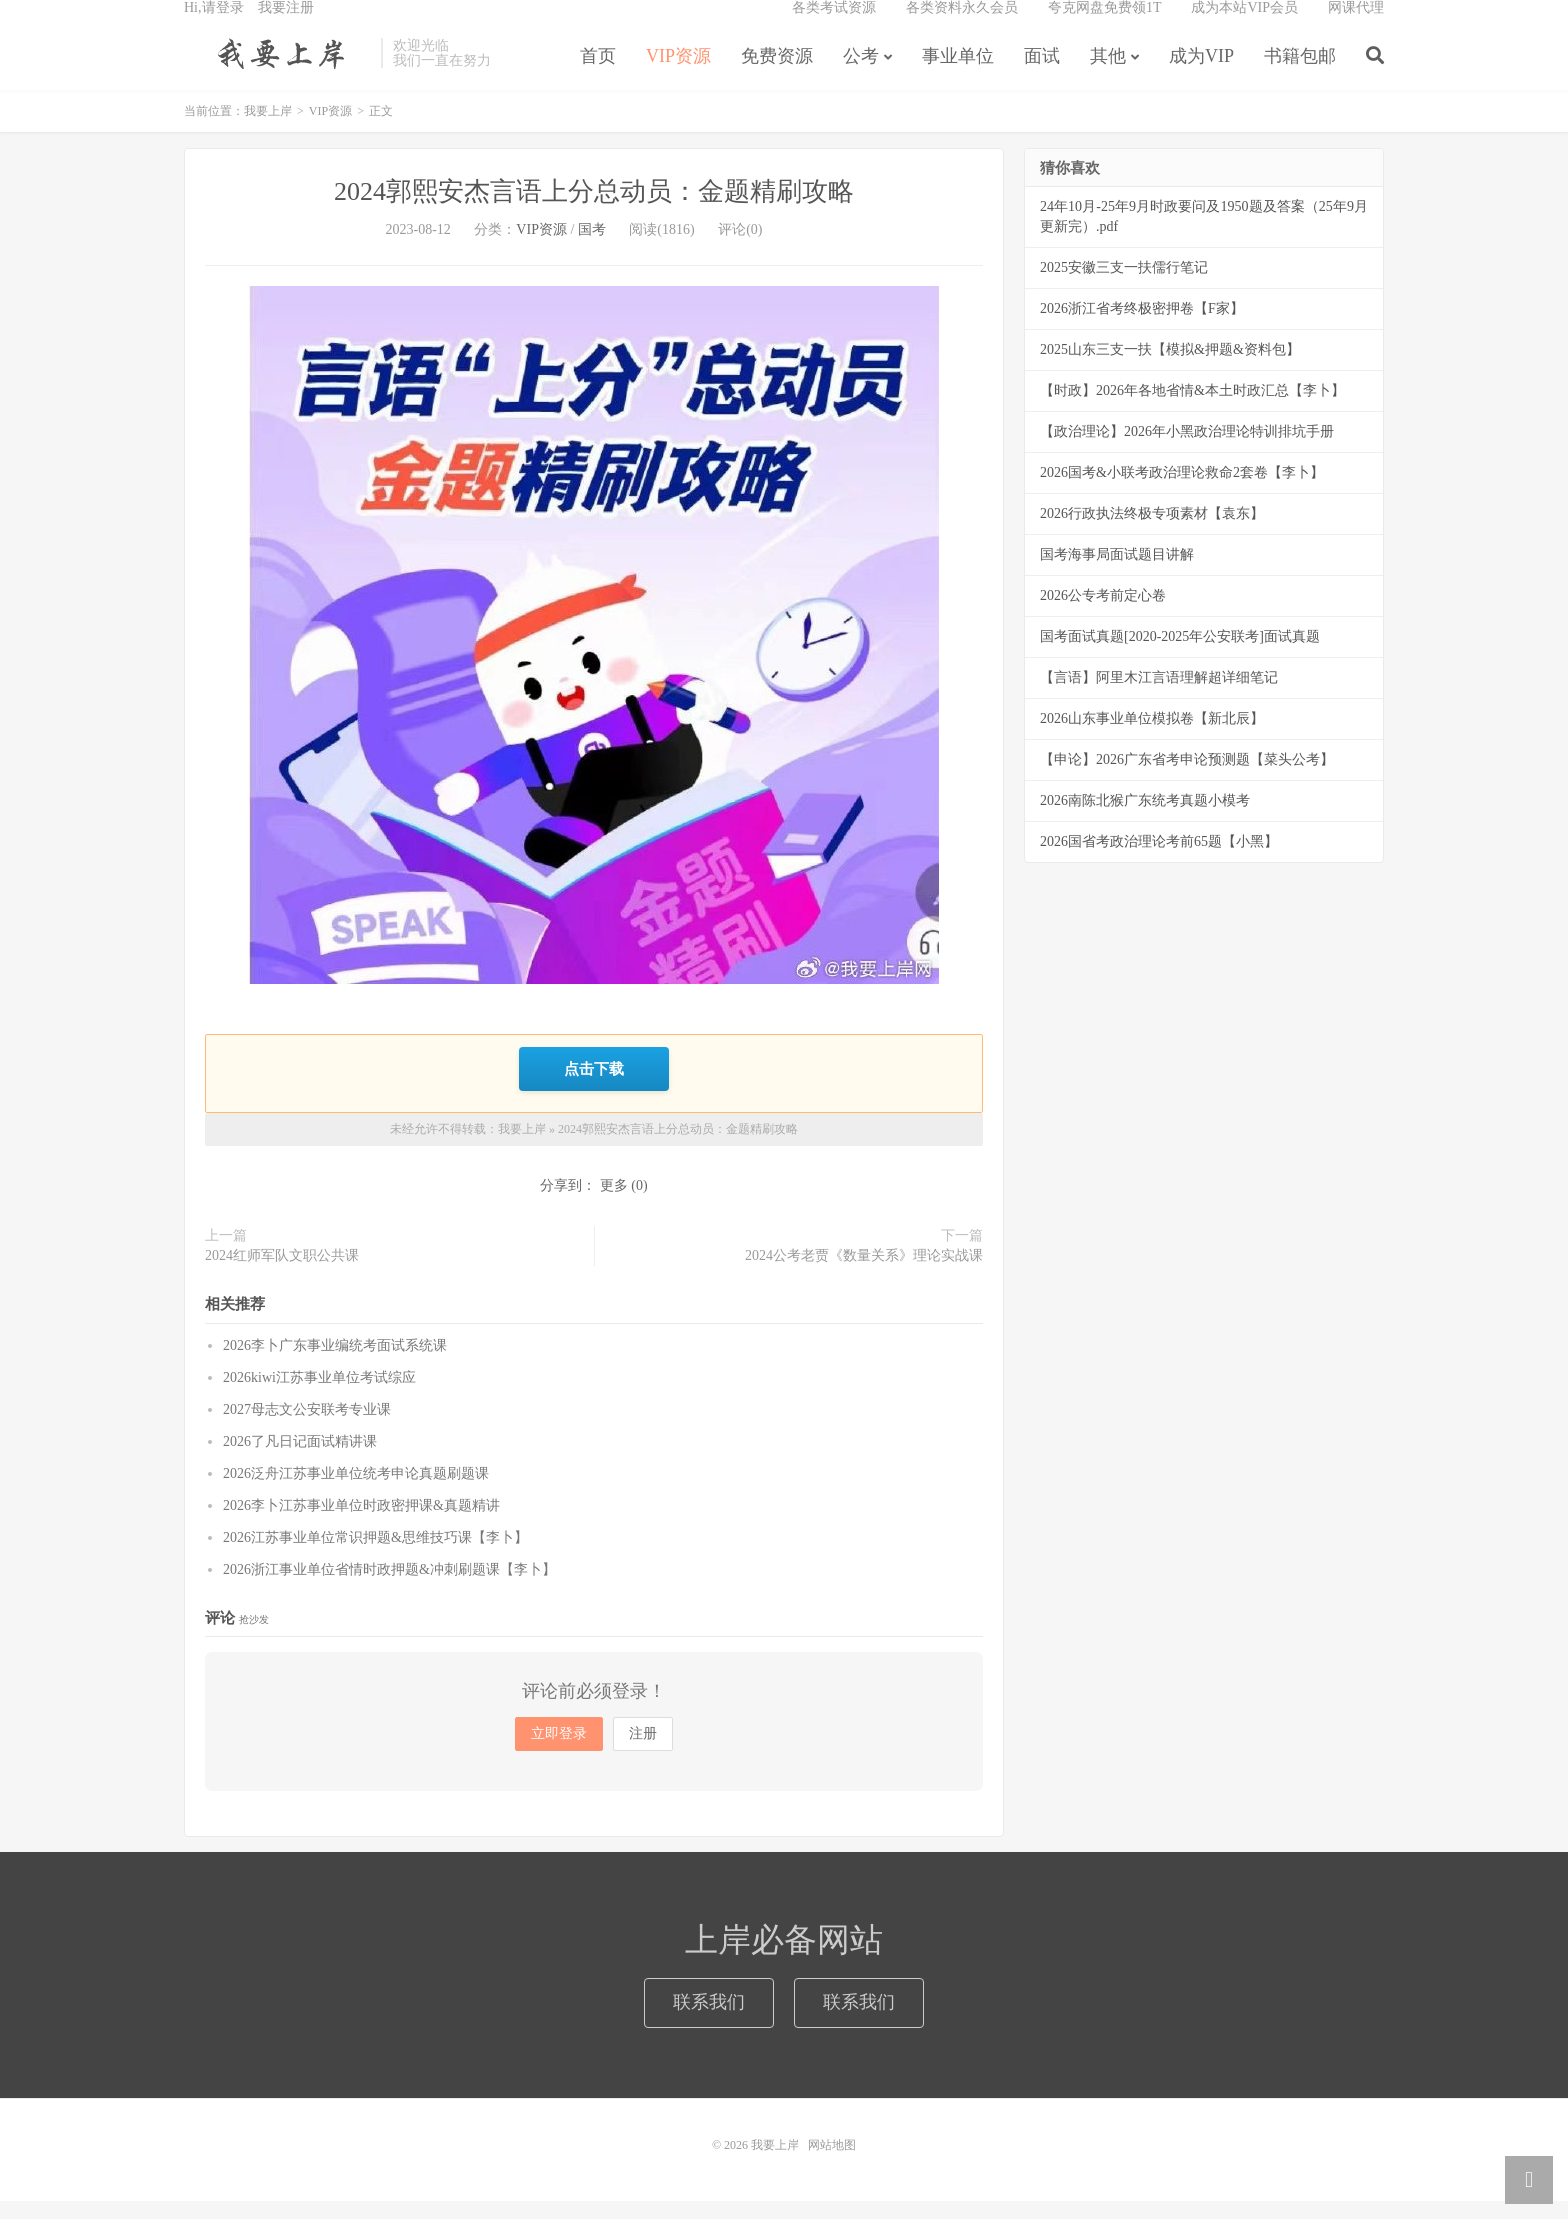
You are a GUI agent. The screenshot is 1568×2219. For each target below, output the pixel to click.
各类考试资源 (834, 25)
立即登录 (559, 1750)
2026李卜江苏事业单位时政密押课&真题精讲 (361, 1522)
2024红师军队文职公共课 (282, 1273)
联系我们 (709, 2020)
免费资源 (777, 74)
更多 (614, 1203)
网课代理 (1356, 25)
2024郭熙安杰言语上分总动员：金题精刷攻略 (594, 212)
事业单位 (958, 74)
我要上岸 (277, 71)
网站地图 (832, 2163)
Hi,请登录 (214, 25)
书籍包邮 (1300, 74)
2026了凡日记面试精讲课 (300, 1458)
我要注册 (286, 25)
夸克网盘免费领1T (1105, 25)
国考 (592, 250)
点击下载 (594, 1088)
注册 (643, 1750)
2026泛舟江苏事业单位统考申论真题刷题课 (356, 1490)
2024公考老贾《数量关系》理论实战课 (864, 1273)
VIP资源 (678, 74)
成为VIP (1201, 74)
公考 (861, 74)
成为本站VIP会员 (1244, 25)
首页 (598, 74)
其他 (1108, 74)
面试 (1042, 74)
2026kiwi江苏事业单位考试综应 (319, 1394)
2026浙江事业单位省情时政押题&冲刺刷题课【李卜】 (389, 1586)
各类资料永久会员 (962, 25)
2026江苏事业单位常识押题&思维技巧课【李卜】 (375, 1554)
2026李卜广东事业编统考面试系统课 (335, 1362)
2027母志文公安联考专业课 (307, 1426)
